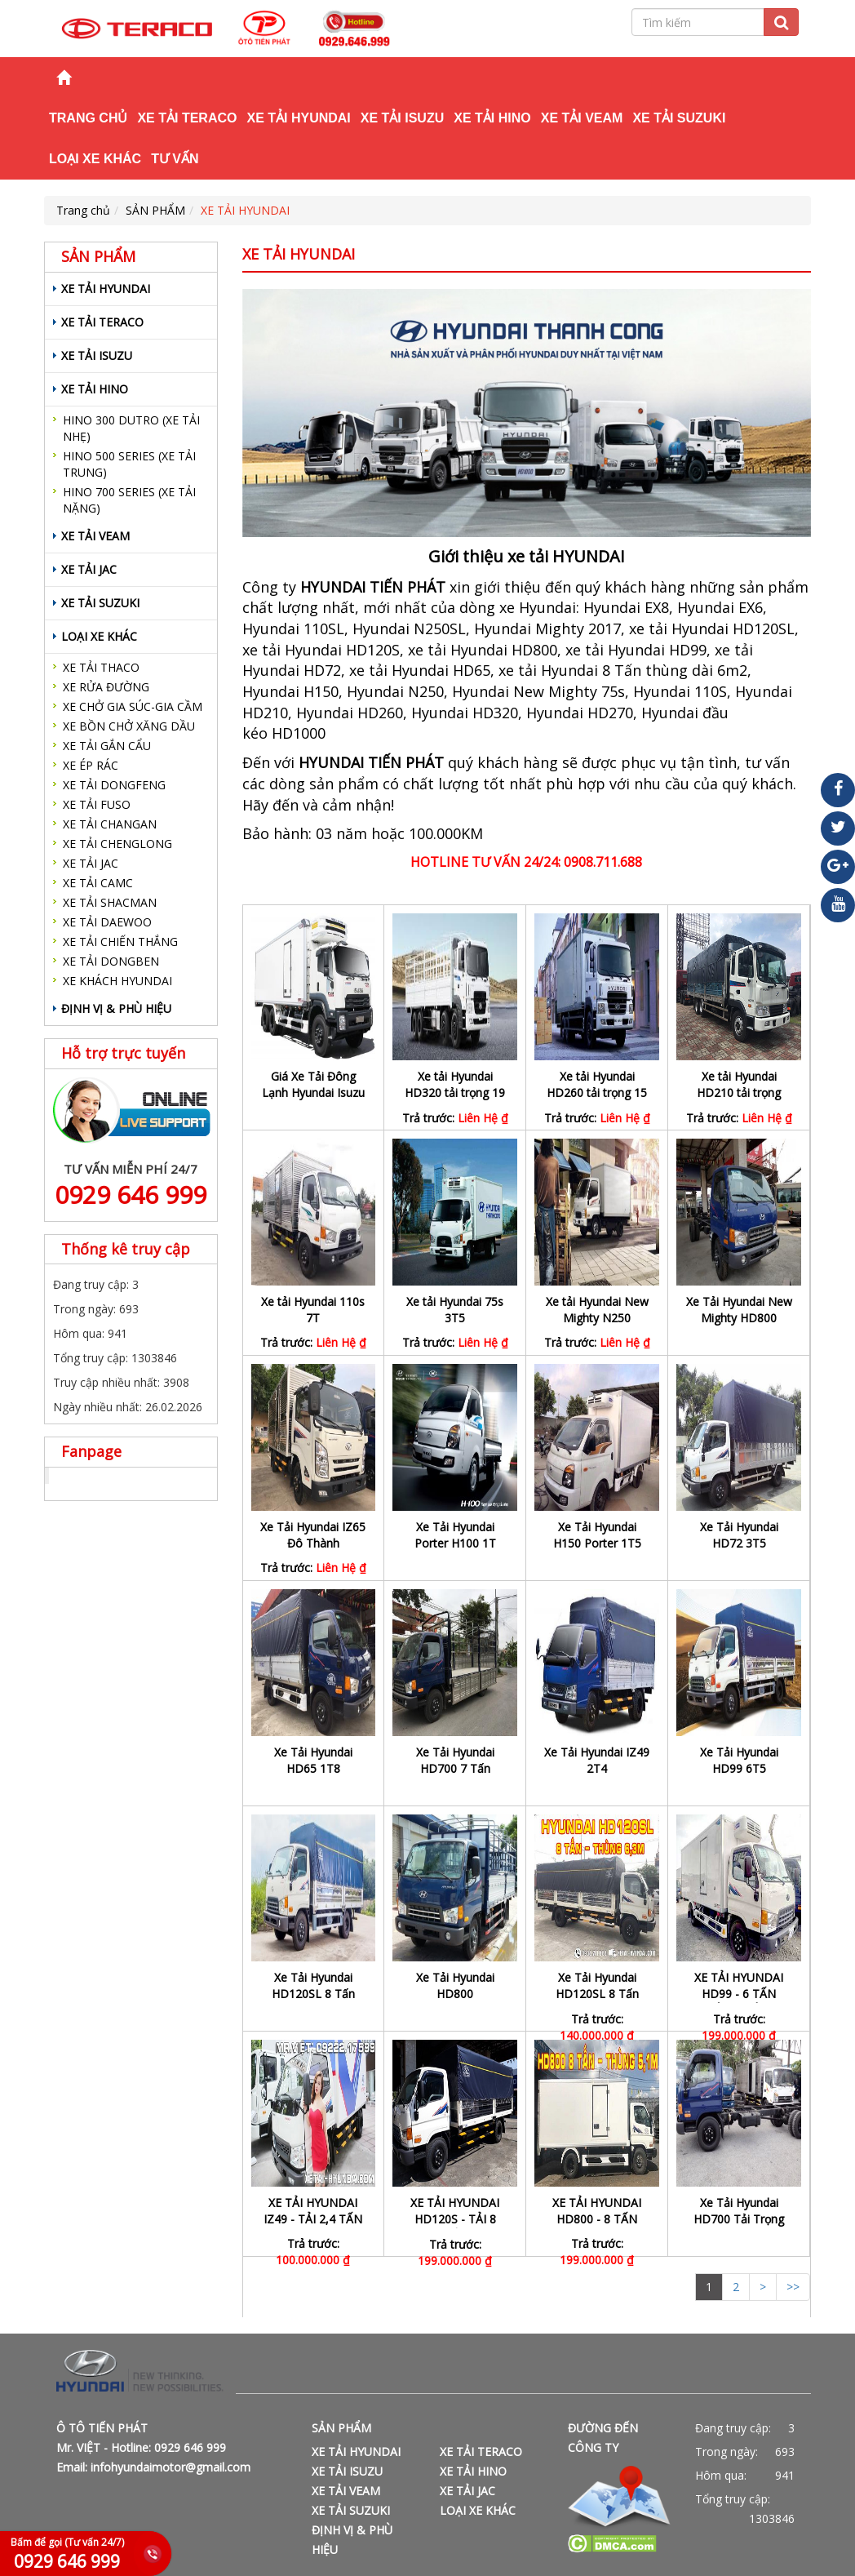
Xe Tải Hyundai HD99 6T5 (739, 1760)
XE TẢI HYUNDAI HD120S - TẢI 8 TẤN (454, 2219)
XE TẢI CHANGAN (110, 824)
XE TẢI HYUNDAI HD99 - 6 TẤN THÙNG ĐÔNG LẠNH (738, 2002)
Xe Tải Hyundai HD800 (455, 1985)
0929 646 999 (130, 1194)
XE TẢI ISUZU (402, 118)
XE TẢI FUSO (97, 804)
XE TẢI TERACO (187, 118)
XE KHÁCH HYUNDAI (117, 980)
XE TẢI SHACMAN (110, 902)
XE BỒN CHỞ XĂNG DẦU (129, 726)
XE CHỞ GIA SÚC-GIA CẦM (132, 706)
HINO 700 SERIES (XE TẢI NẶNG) (129, 500)
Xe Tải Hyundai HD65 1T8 (313, 1760)
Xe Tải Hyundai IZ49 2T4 (596, 1760)
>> (793, 2286)
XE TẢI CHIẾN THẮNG (120, 941)
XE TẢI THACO (101, 667)
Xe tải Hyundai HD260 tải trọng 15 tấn (597, 1092)
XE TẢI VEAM (582, 118)
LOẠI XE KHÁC (95, 159)
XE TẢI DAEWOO (107, 922)
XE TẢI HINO (492, 118)
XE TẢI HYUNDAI (298, 118)
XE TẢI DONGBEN (111, 961)
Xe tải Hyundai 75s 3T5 (454, 1310)
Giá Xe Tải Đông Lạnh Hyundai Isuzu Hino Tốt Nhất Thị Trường (313, 1100)
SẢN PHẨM (155, 210)
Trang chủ (88, 118)
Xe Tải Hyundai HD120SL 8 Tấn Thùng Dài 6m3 (597, 1994)
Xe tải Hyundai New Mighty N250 (597, 1310)
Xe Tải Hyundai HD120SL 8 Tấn (313, 1985)
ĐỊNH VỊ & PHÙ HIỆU (116, 1008)
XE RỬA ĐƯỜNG (106, 687)
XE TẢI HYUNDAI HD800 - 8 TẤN (596, 2211)
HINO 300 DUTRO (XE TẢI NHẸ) (131, 428)
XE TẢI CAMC (98, 882)
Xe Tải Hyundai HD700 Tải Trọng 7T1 (738, 2219)
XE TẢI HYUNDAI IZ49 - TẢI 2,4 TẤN (313, 2211)
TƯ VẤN (174, 159)
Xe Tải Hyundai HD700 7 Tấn (455, 1760)
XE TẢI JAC (89, 569)
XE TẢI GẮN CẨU (107, 745)
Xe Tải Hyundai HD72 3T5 (739, 1535)
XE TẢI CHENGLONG (117, 843)
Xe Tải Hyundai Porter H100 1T (455, 1535)
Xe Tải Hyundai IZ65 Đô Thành (312, 1535)
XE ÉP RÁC (90, 765)
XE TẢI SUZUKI (678, 118)
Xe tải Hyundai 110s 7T (313, 1310)
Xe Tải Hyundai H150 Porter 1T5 (597, 1535)
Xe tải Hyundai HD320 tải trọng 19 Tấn (455, 1092)
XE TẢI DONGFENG (114, 785)
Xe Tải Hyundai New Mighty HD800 (739, 1310)
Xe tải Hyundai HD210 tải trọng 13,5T (739, 1092)
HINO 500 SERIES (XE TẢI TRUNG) (129, 464)
